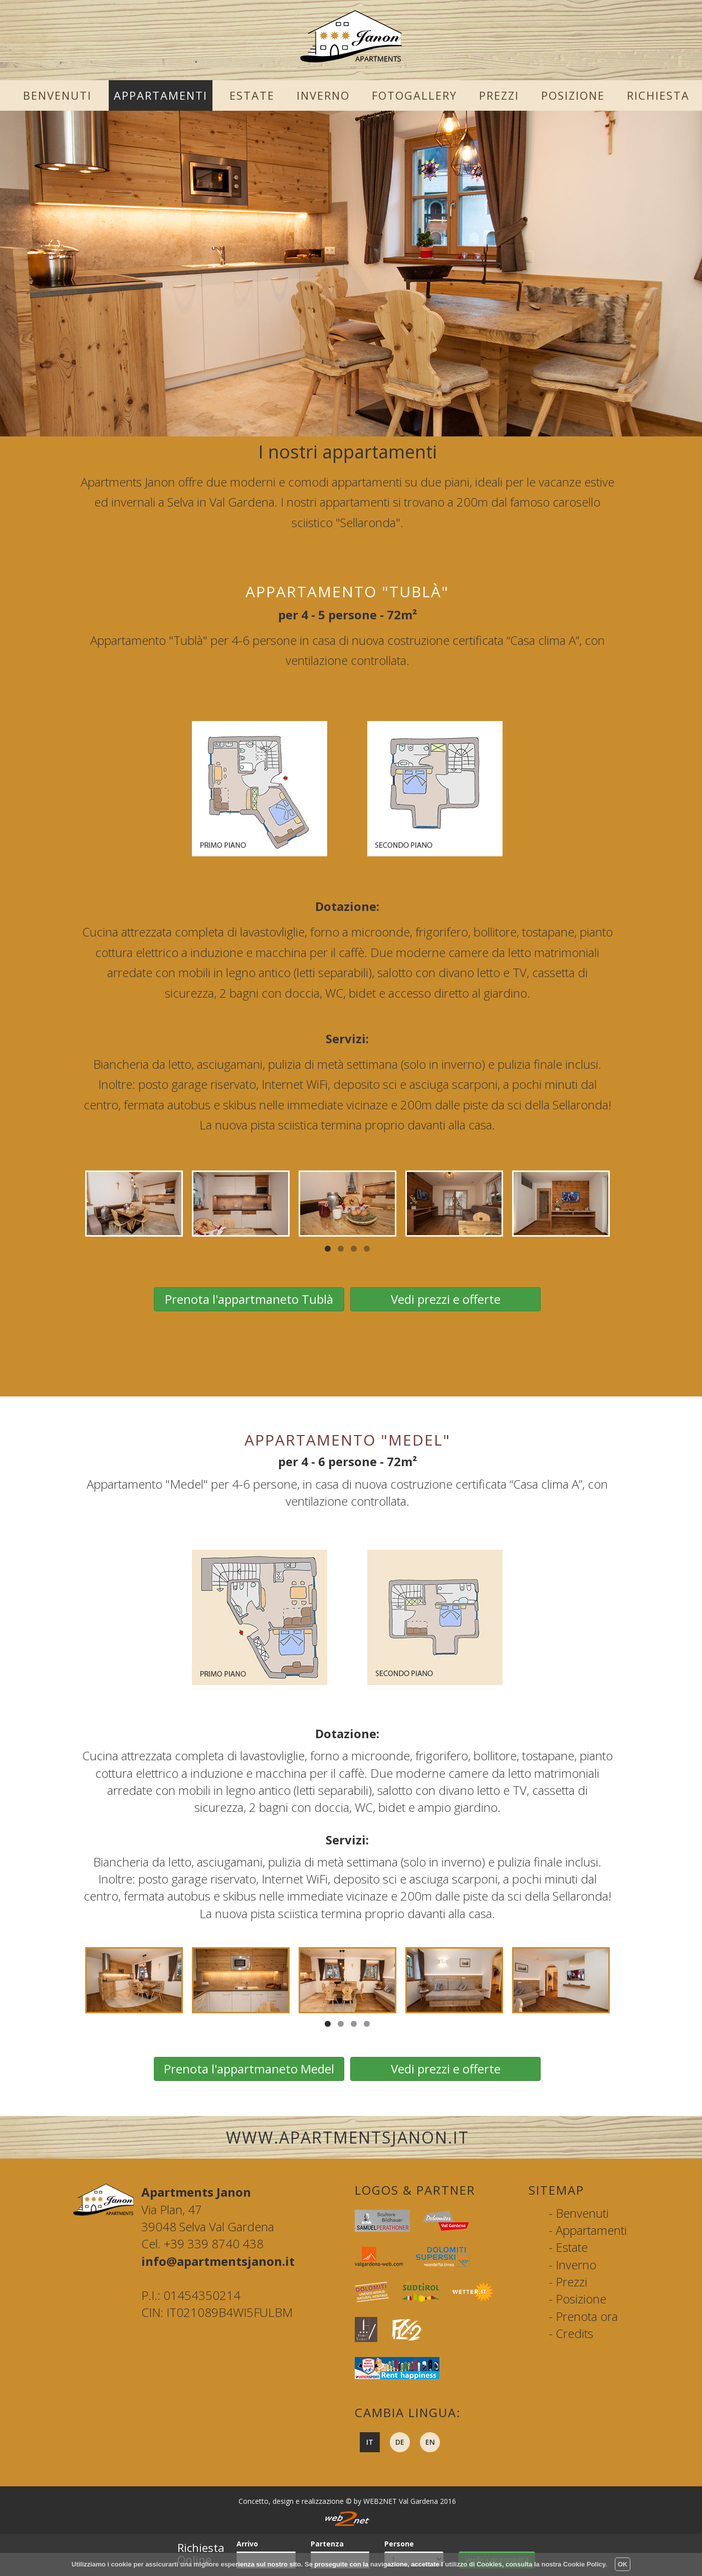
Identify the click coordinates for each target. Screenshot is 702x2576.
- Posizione (577, 2298)
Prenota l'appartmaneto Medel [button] (249, 2068)
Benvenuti (57, 95)
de (399, 2442)
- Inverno (572, 2264)
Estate (252, 95)
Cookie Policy (584, 2564)
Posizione (573, 95)
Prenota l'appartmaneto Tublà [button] (249, 1299)
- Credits (571, 2333)
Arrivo (247, 2543)
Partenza (327, 2543)
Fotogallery (414, 95)
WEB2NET (380, 2501)
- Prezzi (568, 2281)
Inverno (323, 95)
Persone (399, 2543)
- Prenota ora (583, 2316)
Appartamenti (160, 95)
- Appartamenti (588, 2230)
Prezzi (499, 95)
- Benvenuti (579, 2213)
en (430, 2442)
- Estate (568, 2247)
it (369, 2442)
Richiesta (658, 95)
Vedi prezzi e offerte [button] (446, 1299)
